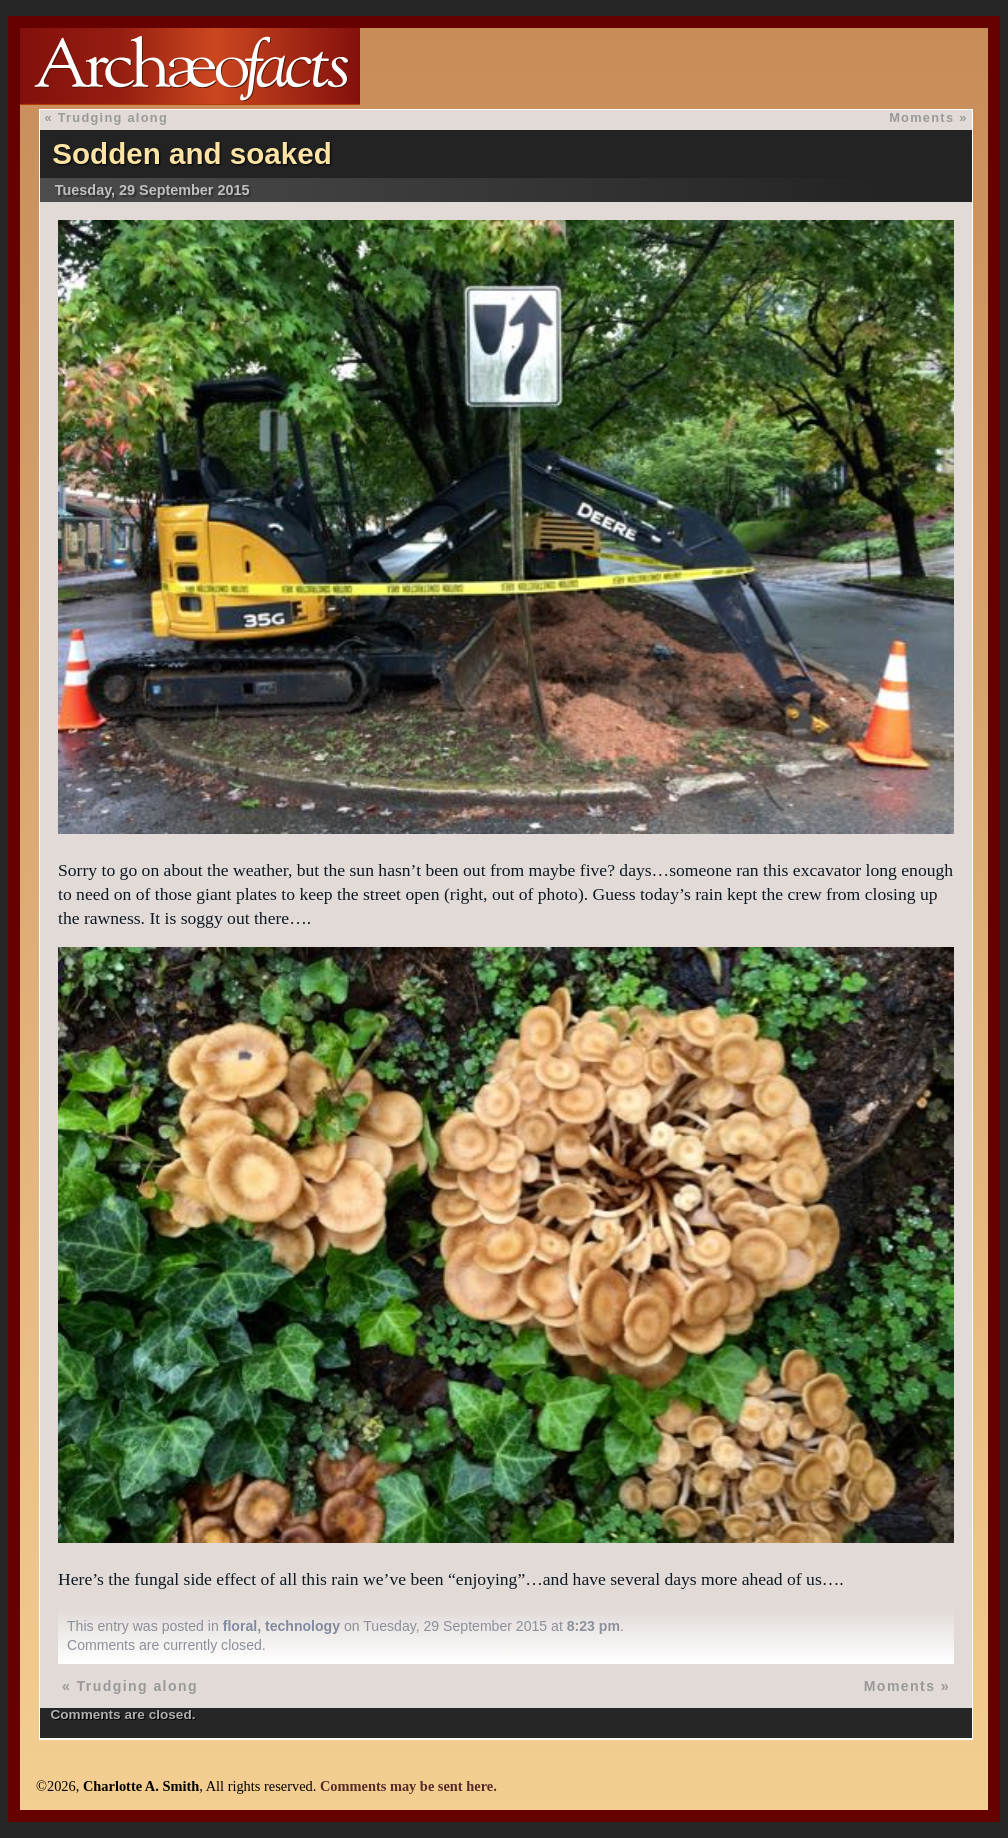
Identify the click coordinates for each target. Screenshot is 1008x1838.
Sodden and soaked (192, 153)
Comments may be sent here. (408, 1786)
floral (240, 1626)
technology (302, 1626)
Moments (921, 117)
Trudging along (113, 117)
